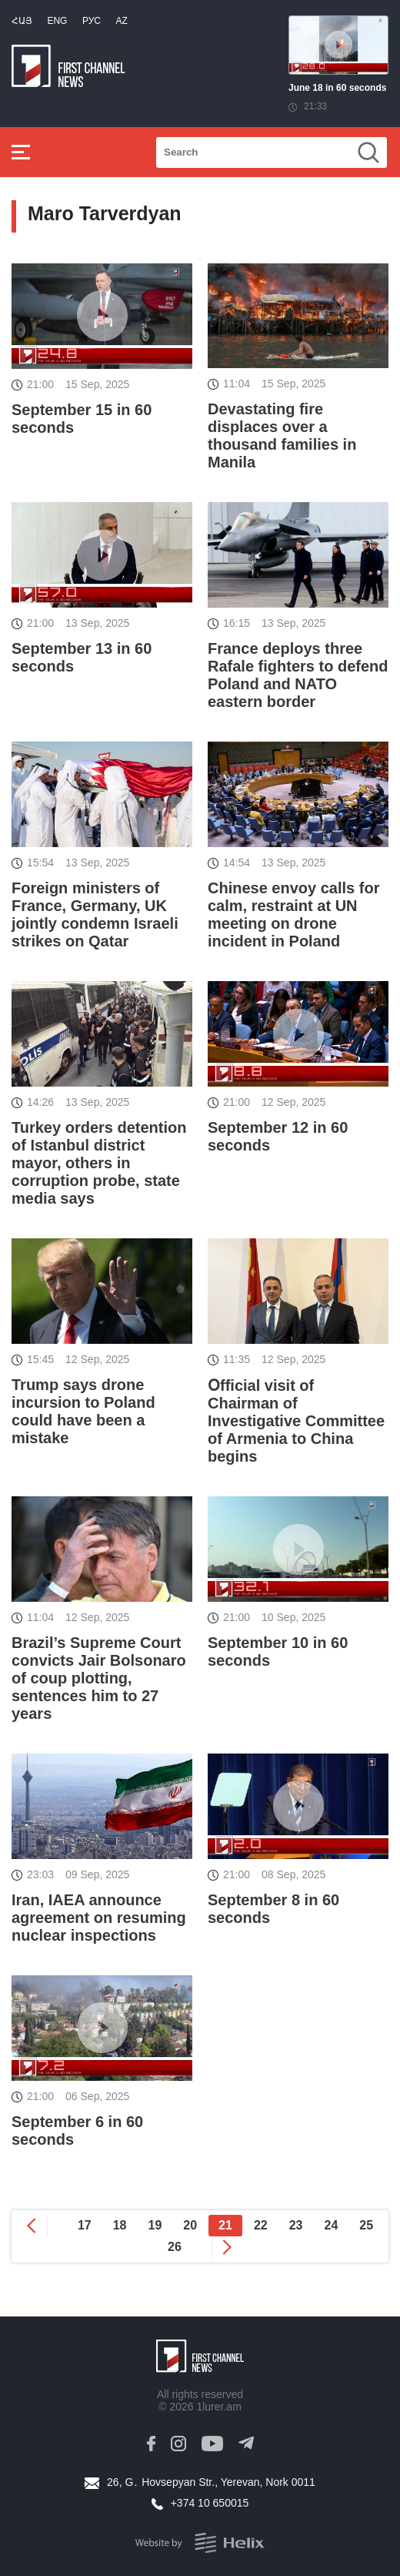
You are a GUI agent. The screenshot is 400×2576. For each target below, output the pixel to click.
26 (175, 2246)
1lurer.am (218, 2406)
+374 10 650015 (210, 2503)
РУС (91, 20)
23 (296, 2225)
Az (121, 20)
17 (85, 2225)
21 (225, 2225)
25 (366, 2225)
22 (261, 2225)
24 (331, 2225)
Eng (57, 20)
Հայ (22, 20)
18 (120, 2225)
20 (190, 2225)
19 (155, 2225)
